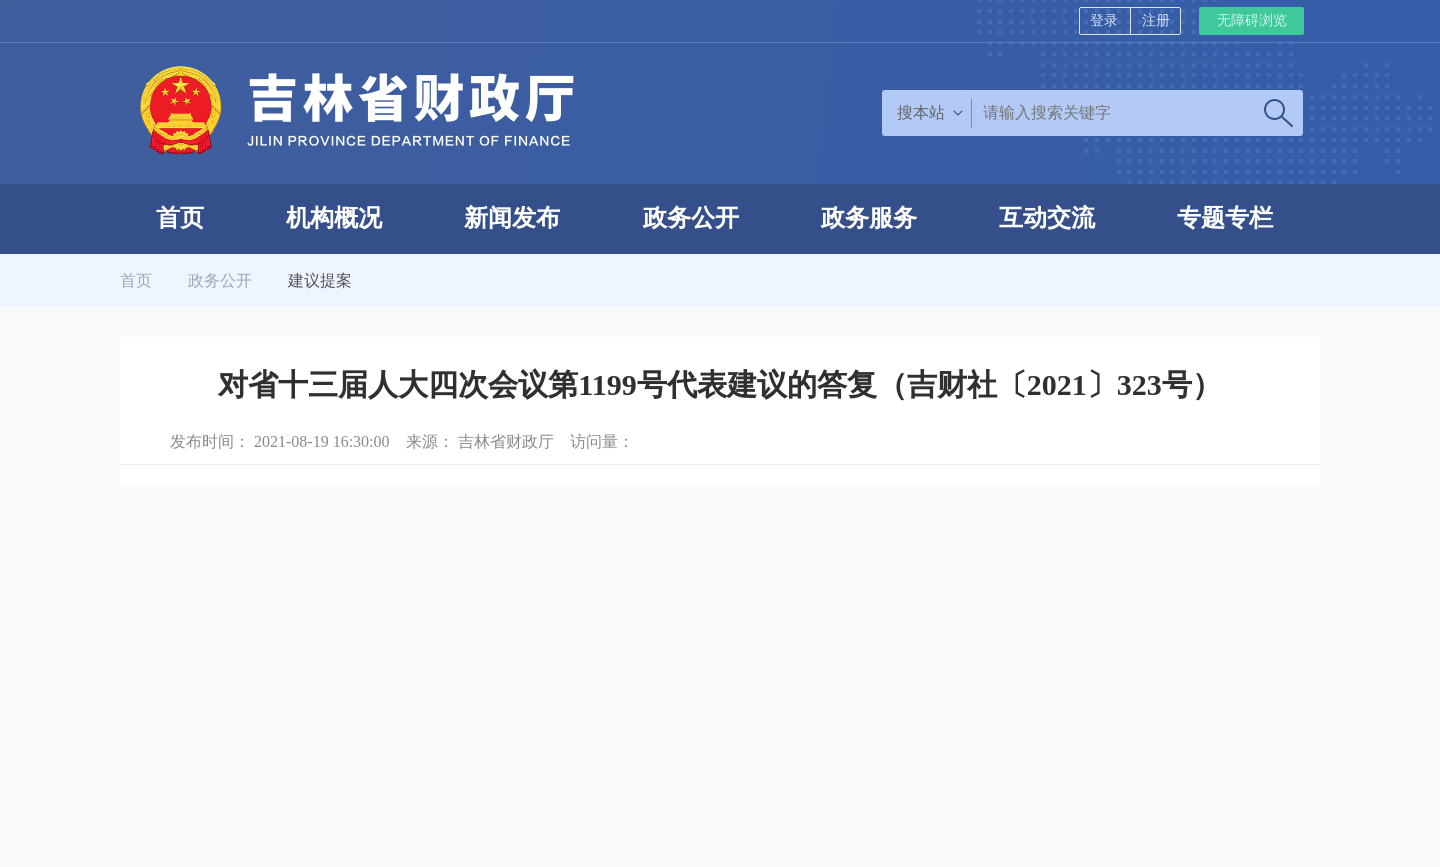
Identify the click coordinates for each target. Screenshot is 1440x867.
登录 (1104, 20)
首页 (180, 218)
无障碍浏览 (1252, 20)
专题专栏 (1225, 218)
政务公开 (691, 218)
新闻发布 (512, 218)
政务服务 (869, 218)
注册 (1156, 20)
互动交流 (1047, 218)
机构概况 (334, 218)
